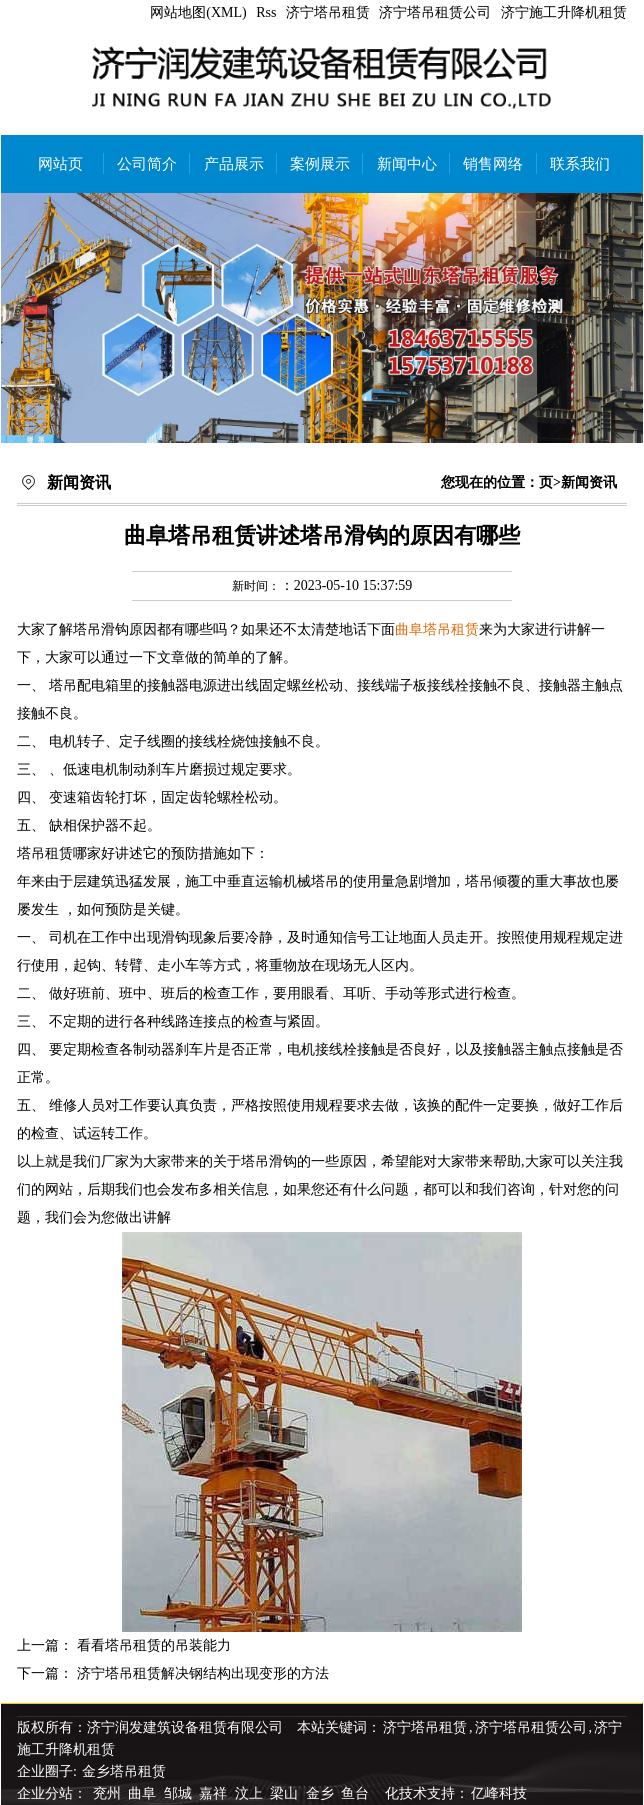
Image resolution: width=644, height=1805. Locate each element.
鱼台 (357, 1793)
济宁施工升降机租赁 (564, 12)
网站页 (60, 164)
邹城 (180, 1793)
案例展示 (320, 164)
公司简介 (147, 164)
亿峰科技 (499, 1793)
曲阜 (144, 1793)
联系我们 (580, 164)
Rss (266, 12)
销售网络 (493, 164)
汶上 (251, 1793)
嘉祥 (215, 1793)
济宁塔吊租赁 (328, 12)
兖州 (109, 1793)
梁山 (286, 1793)
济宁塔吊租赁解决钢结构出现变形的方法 (203, 1673)
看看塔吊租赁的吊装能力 (154, 1645)
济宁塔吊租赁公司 (435, 12)
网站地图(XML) (198, 12)
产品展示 (234, 164)
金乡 (322, 1793)
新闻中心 (407, 164)
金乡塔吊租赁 (124, 1771)
